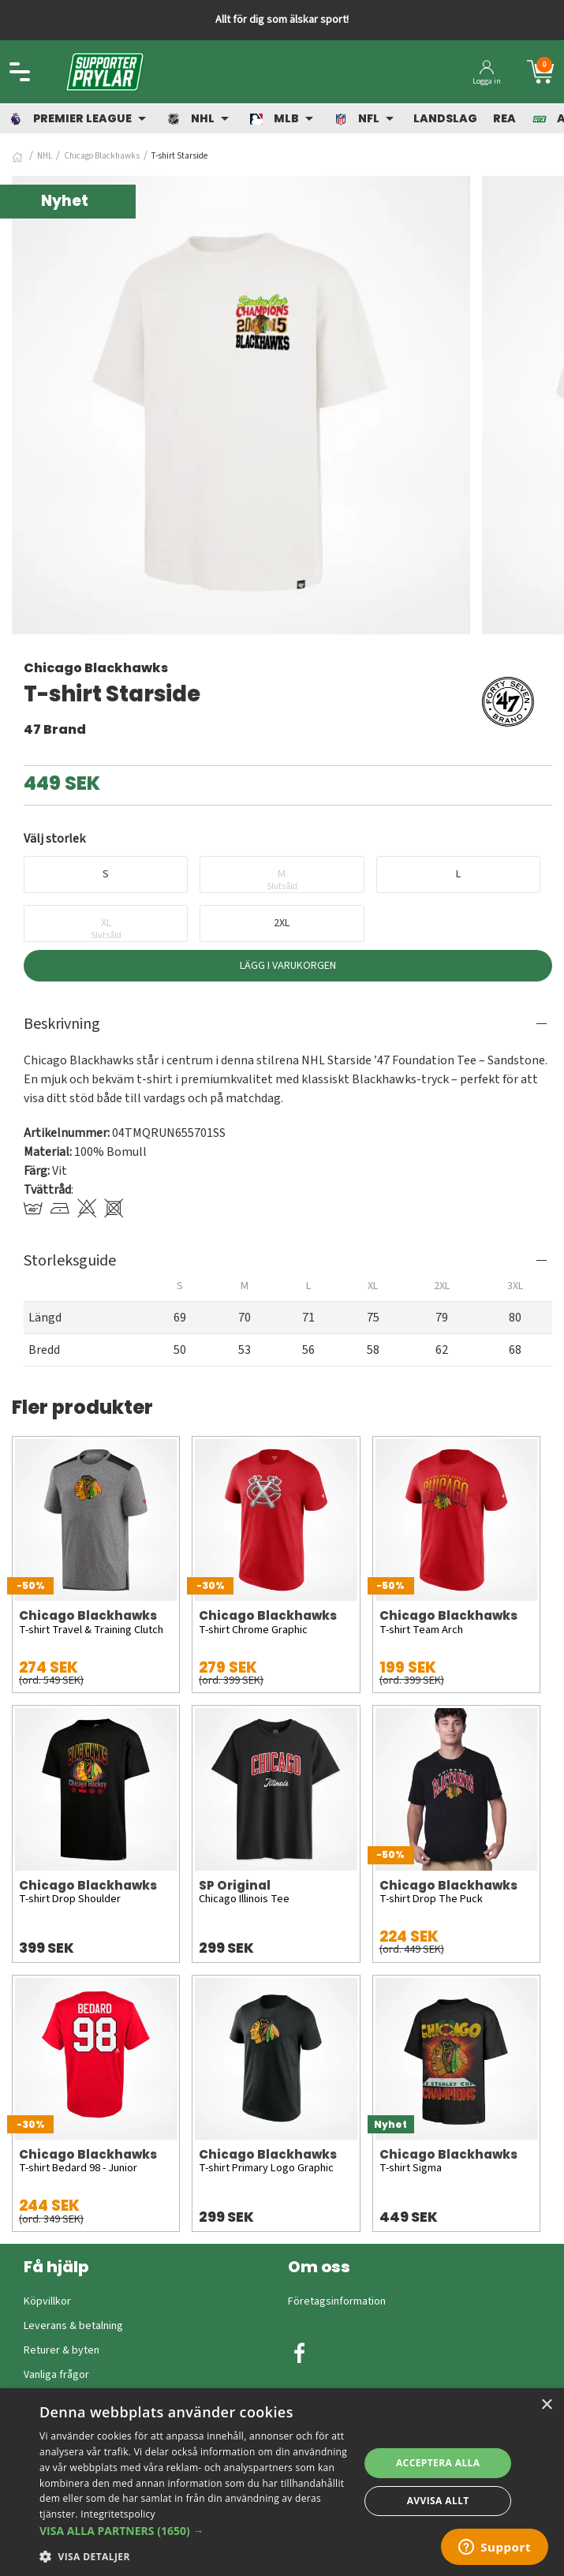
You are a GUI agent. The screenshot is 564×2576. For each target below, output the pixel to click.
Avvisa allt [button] (438, 2500)
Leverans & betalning (73, 2326)
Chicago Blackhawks (102, 156)
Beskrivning (62, 1024)
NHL (44, 156)
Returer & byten (61, 2350)
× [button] (546, 2405)
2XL (281, 923)
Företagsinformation (337, 2301)
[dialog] (282, 2482)
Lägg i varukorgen (288, 966)
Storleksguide (70, 1261)
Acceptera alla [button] (438, 2462)
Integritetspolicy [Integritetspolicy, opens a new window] (117, 2514)
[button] (194, 2530)
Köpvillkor (47, 2301)
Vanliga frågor (56, 2375)
